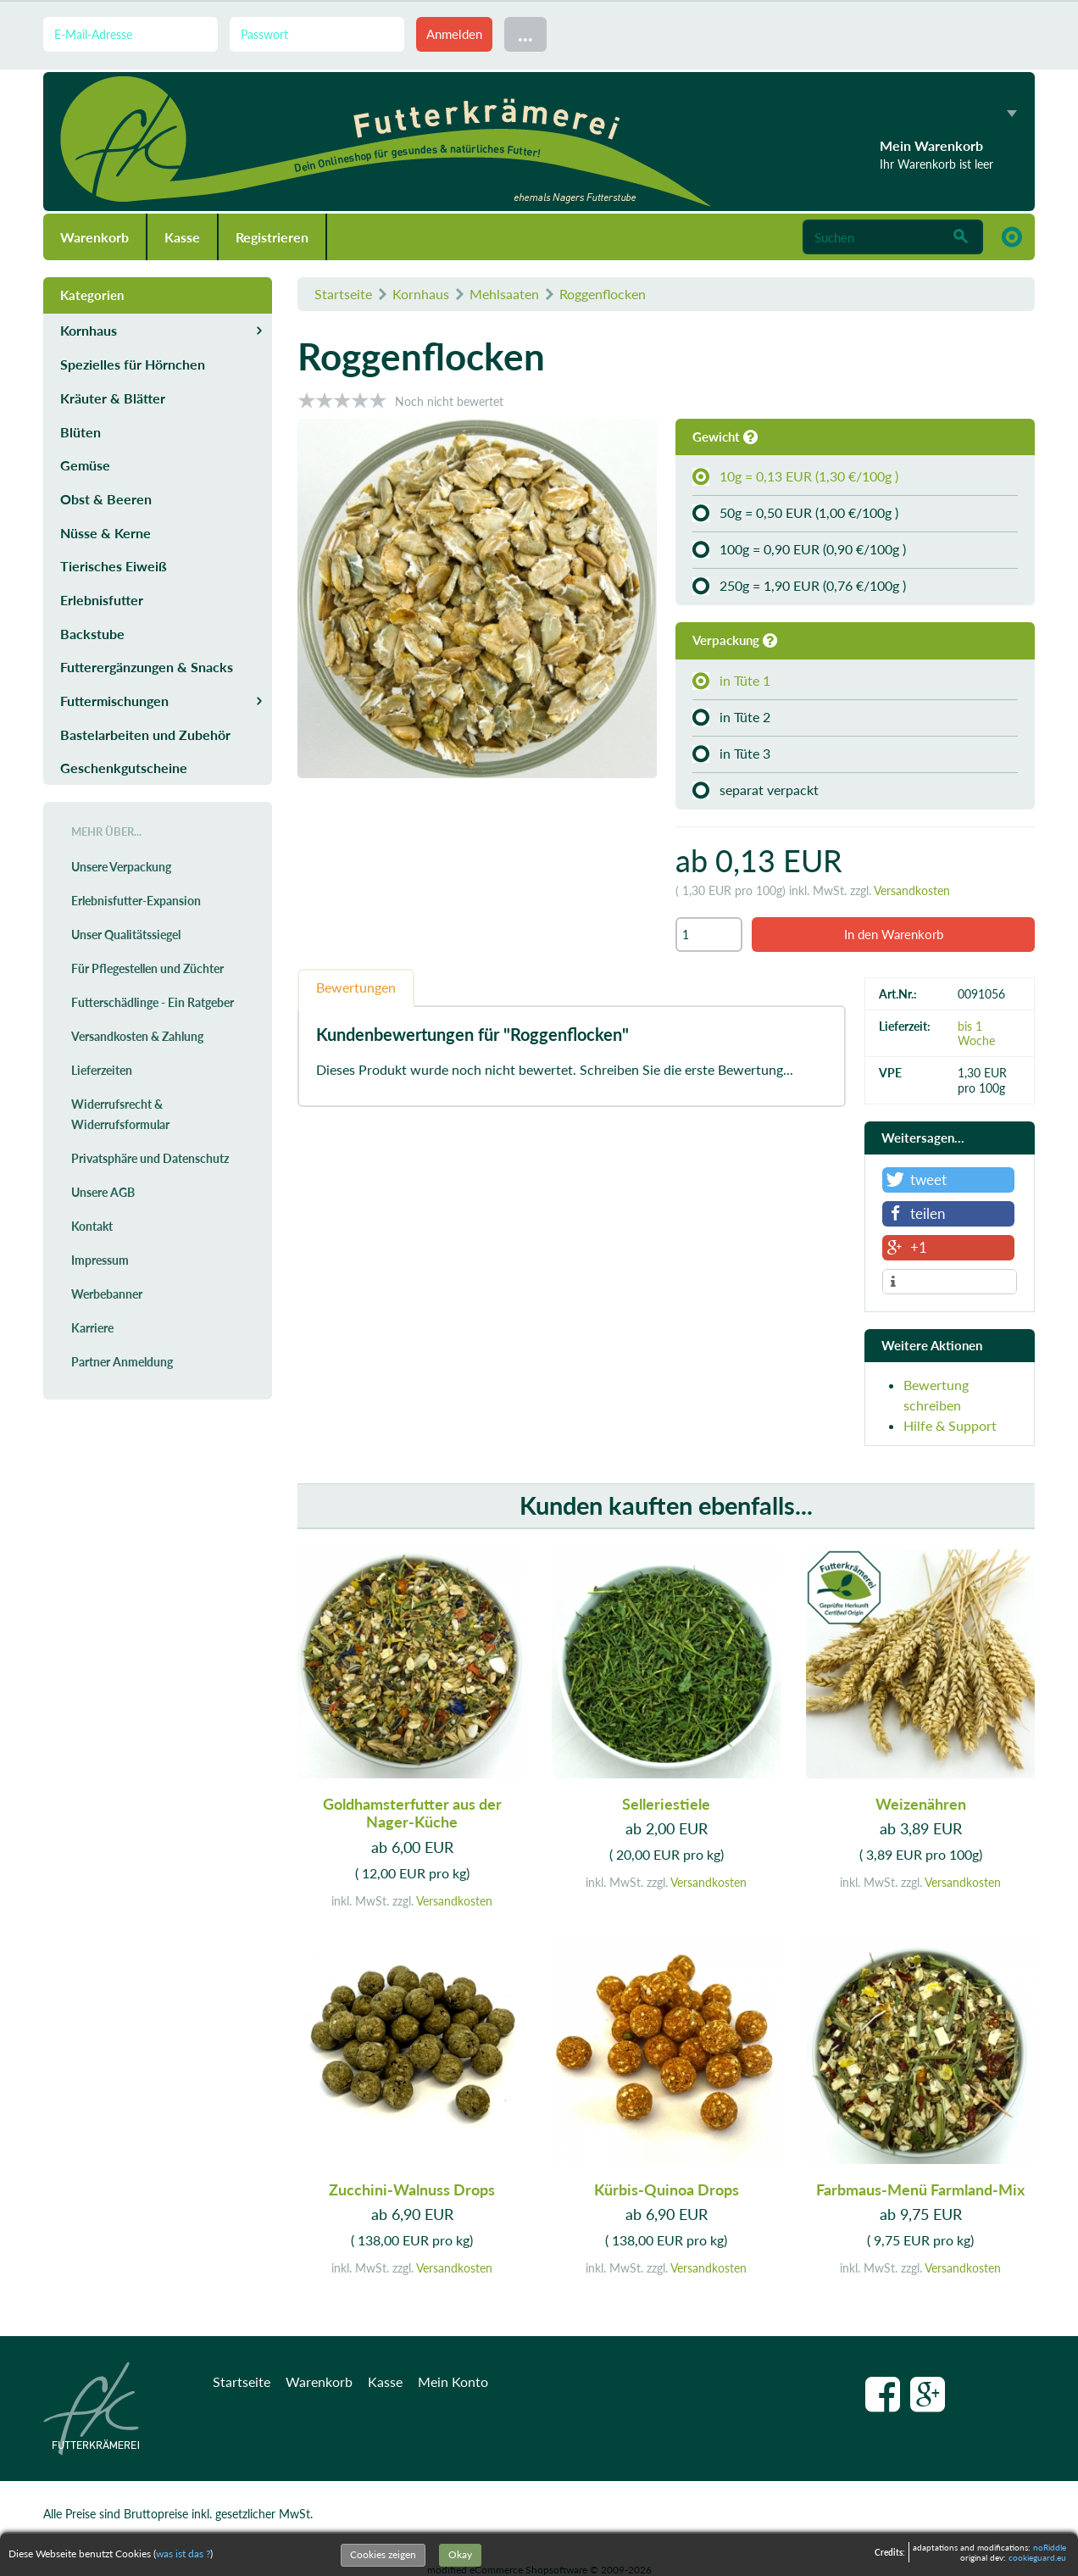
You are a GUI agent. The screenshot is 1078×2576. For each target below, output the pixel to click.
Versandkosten (912, 890)
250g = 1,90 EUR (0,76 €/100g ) (799, 585)
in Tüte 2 (731, 717)
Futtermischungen (114, 701)
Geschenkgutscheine (123, 767)
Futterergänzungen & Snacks (146, 667)
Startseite (343, 294)
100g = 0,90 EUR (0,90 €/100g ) (799, 549)
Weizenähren (920, 1803)
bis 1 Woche (976, 1033)
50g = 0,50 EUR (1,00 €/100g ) (795, 512)
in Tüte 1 (731, 680)
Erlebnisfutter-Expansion (136, 900)
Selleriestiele (666, 1803)
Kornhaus (420, 294)
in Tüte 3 (731, 753)
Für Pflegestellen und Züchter (147, 968)
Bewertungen (356, 987)
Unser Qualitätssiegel (126, 934)
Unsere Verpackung (121, 867)
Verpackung (734, 640)
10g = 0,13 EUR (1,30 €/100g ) (795, 476)
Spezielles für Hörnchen (132, 364)
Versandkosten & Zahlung (137, 1036)
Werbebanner (106, 1294)
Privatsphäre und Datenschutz (150, 1158)
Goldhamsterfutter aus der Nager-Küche (412, 1813)
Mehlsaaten (504, 294)
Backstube (92, 634)
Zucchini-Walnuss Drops (412, 2189)
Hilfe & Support (950, 1425)
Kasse (182, 237)
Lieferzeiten (101, 1070)
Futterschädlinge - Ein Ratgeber (152, 1002)
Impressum (100, 1260)
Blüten (80, 432)
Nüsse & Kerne (105, 533)
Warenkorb (94, 237)
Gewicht (725, 436)
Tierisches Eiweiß (113, 566)
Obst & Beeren (106, 499)
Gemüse (85, 465)
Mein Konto (453, 2381)
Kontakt (92, 1226)
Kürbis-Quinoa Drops (666, 2189)
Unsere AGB (103, 1192)
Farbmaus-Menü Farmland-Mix (920, 2189)
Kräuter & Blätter (112, 398)
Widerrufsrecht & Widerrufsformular (120, 1114)
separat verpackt (755, 790)
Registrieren (272, 237)
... (525, 33)
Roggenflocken (602, 294)
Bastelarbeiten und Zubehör (145, 734)
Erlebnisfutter (101, 600)
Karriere (92, 1328)
